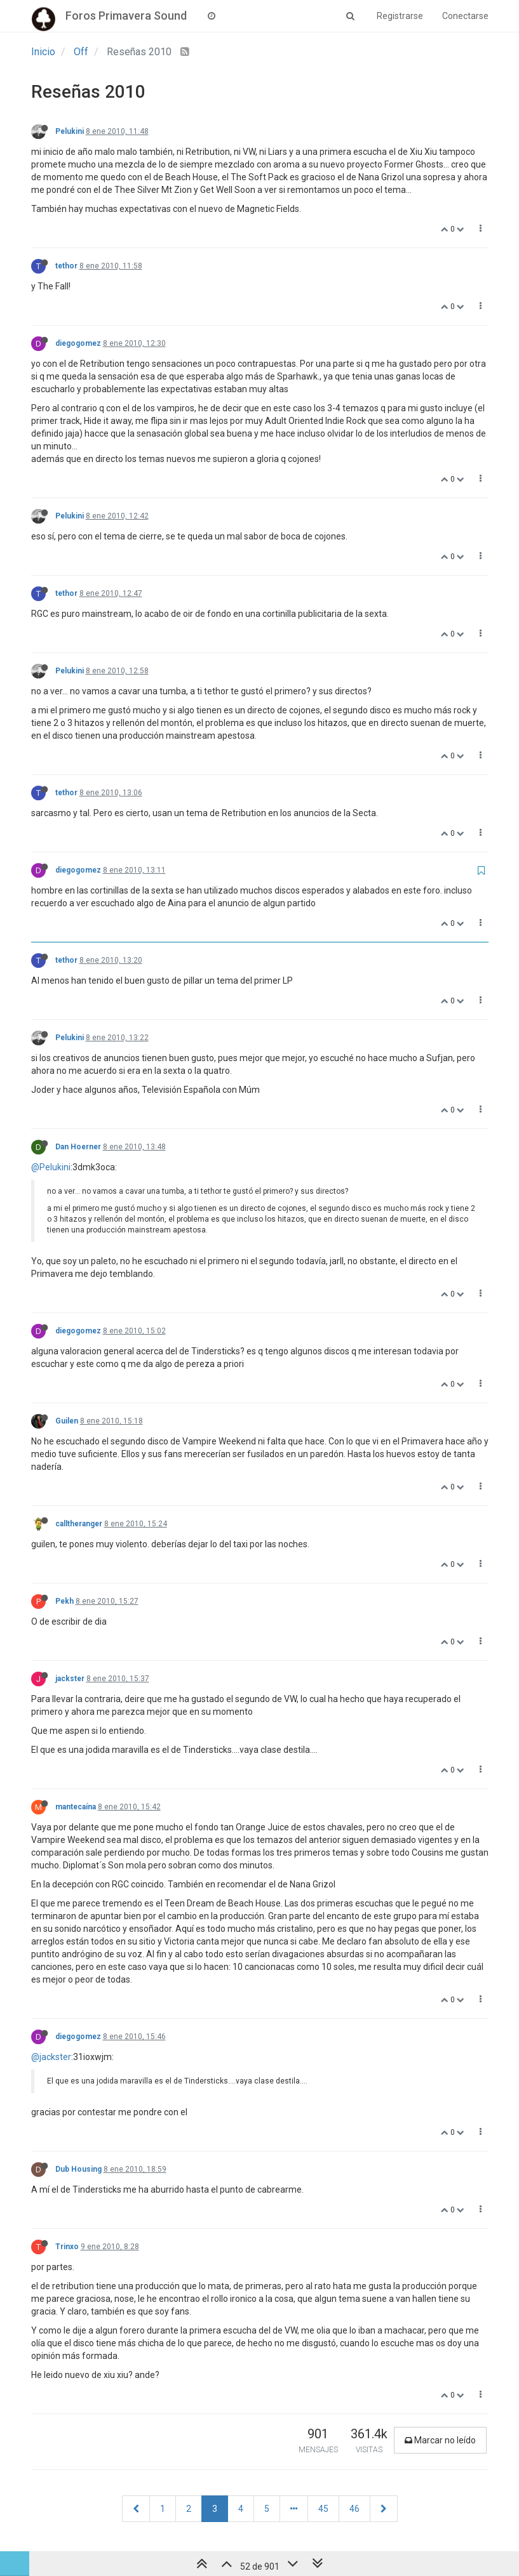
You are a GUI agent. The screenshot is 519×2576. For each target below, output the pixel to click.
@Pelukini (51, 1167)
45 (323, 2509)
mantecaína (75, 1806)
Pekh (64, 1601)
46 (354, 2509)
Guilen (66, 1421)
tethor (66, 265)
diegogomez (78, 343)
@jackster (51, 2057)
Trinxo (67, 2246)
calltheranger (78, 1523)
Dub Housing (78, 2169)
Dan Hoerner (78, 1146)
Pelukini (69, 131)
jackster (69, 1678)
